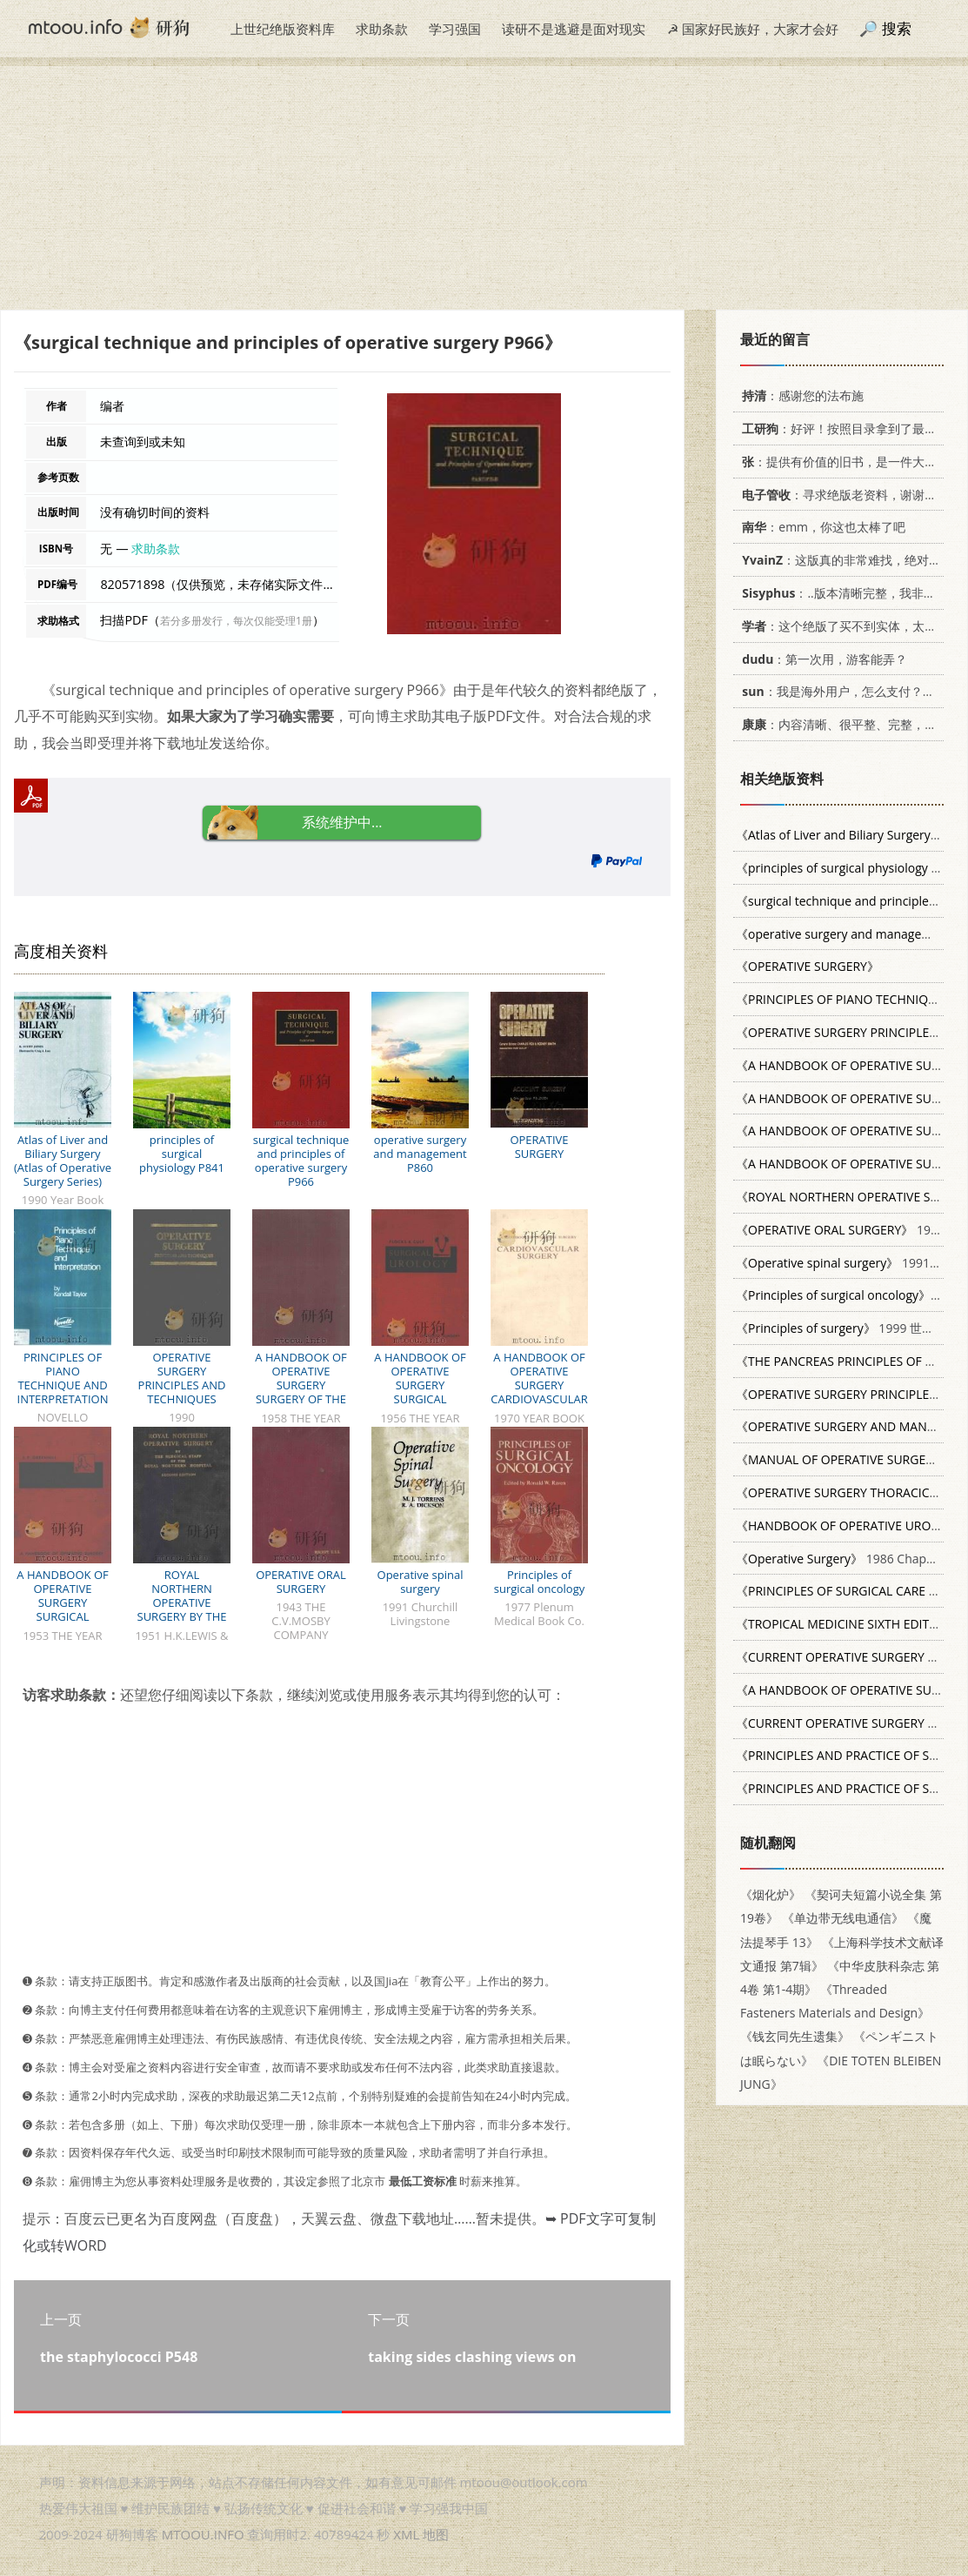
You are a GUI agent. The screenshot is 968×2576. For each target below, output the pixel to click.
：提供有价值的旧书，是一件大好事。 (848, 461)
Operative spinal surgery (420, 1581)
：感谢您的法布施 (800, 395)
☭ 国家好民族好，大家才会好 (752, 28)
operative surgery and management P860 (419, 1153)
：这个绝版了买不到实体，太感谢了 (848, 626)
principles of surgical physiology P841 (181, 1153)
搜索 (896, 28)
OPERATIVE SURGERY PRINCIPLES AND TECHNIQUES (182, 1378)
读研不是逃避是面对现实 (573, 28)
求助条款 (382, 28)
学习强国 (455, 28)
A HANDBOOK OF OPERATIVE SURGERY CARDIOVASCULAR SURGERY (539, 1385)
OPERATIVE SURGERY (539, 1146)
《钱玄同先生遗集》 (795, 2036)
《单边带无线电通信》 (843, 1918)
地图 (436, 2534)
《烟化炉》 (770, 1894)
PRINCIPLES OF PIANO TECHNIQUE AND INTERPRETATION (63, 1378)
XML (406, 2534)
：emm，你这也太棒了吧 (820, 527)
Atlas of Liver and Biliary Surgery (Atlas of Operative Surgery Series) (62, 1160)
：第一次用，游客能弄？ (821, 659)
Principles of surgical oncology (539, 1581)
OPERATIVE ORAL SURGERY (301, 1581)
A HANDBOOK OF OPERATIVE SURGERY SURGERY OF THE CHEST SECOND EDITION (300, 1392)
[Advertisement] (484, 188)
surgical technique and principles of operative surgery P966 (301, 1160)
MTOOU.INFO (203, 2534)
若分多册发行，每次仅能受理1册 (236, 620)
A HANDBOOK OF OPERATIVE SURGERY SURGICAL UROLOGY (419, 1385)
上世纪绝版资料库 (282, 28)
